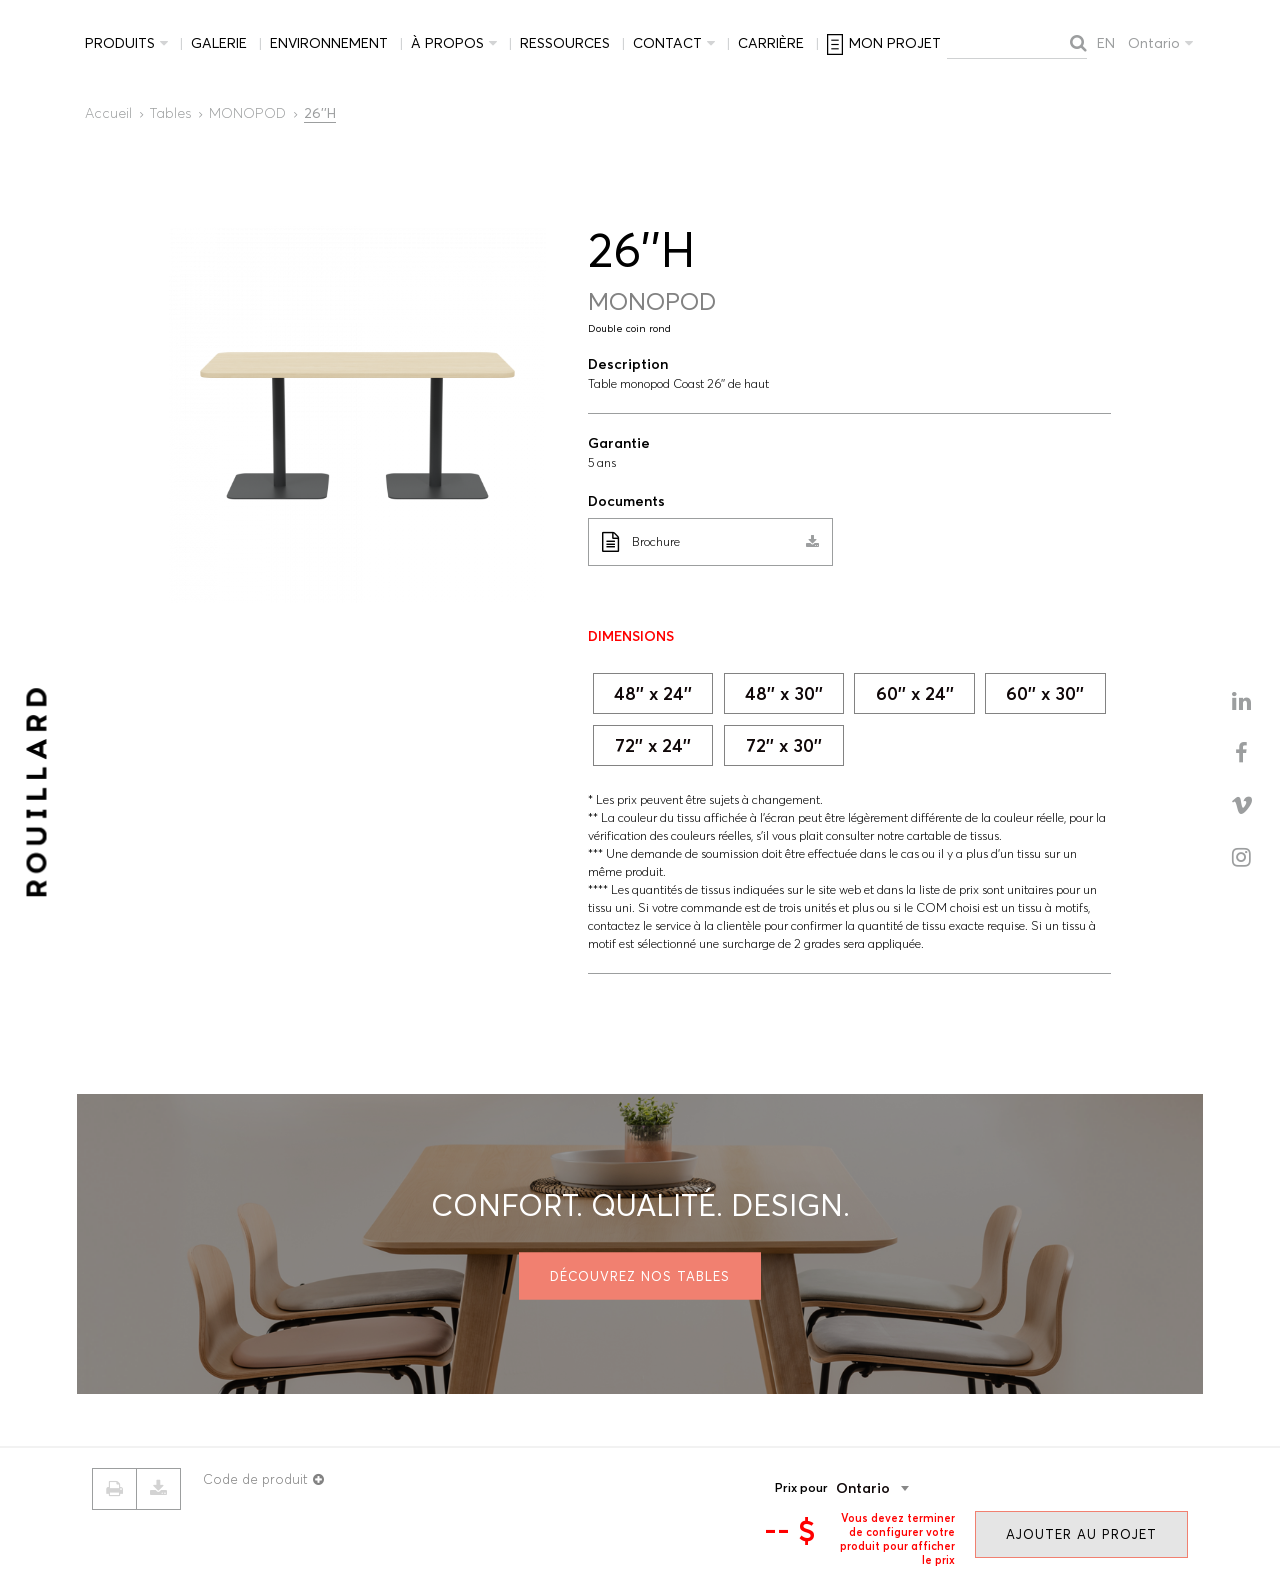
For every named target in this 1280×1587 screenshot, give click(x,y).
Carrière (771, 43)
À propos (447, 43)
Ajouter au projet (1081, 1534)
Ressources (565, 43)
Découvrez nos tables (640, 1275)
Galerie (219, 43)
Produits (120, 43)
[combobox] (903, 1488)
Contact (667, 43)
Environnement (329, 43)
